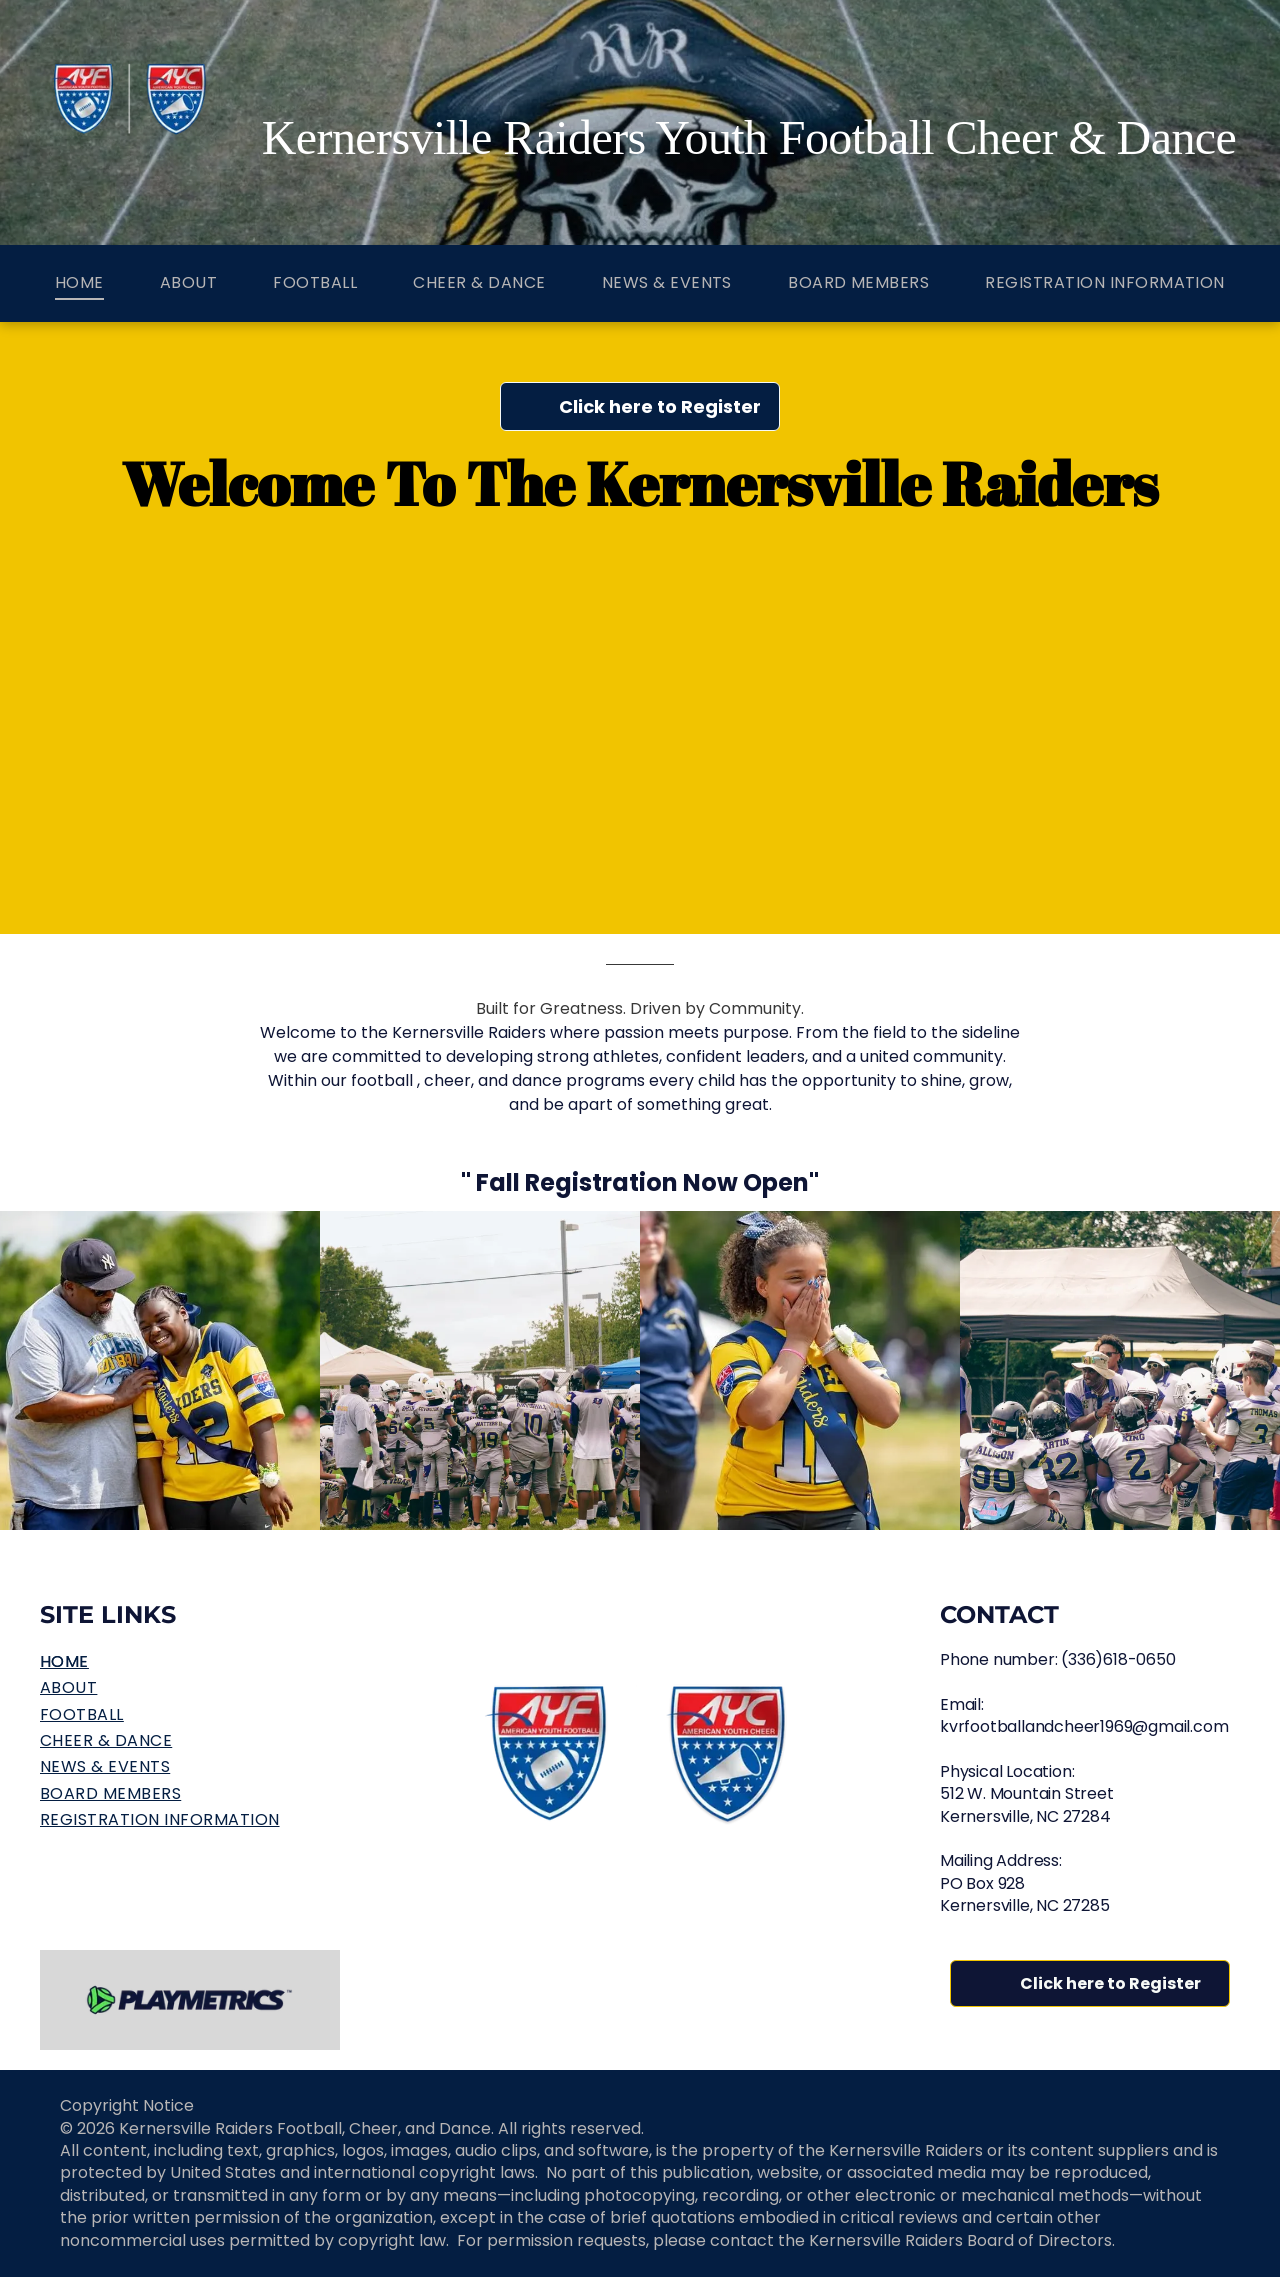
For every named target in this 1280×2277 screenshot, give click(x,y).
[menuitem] (79, 283)
